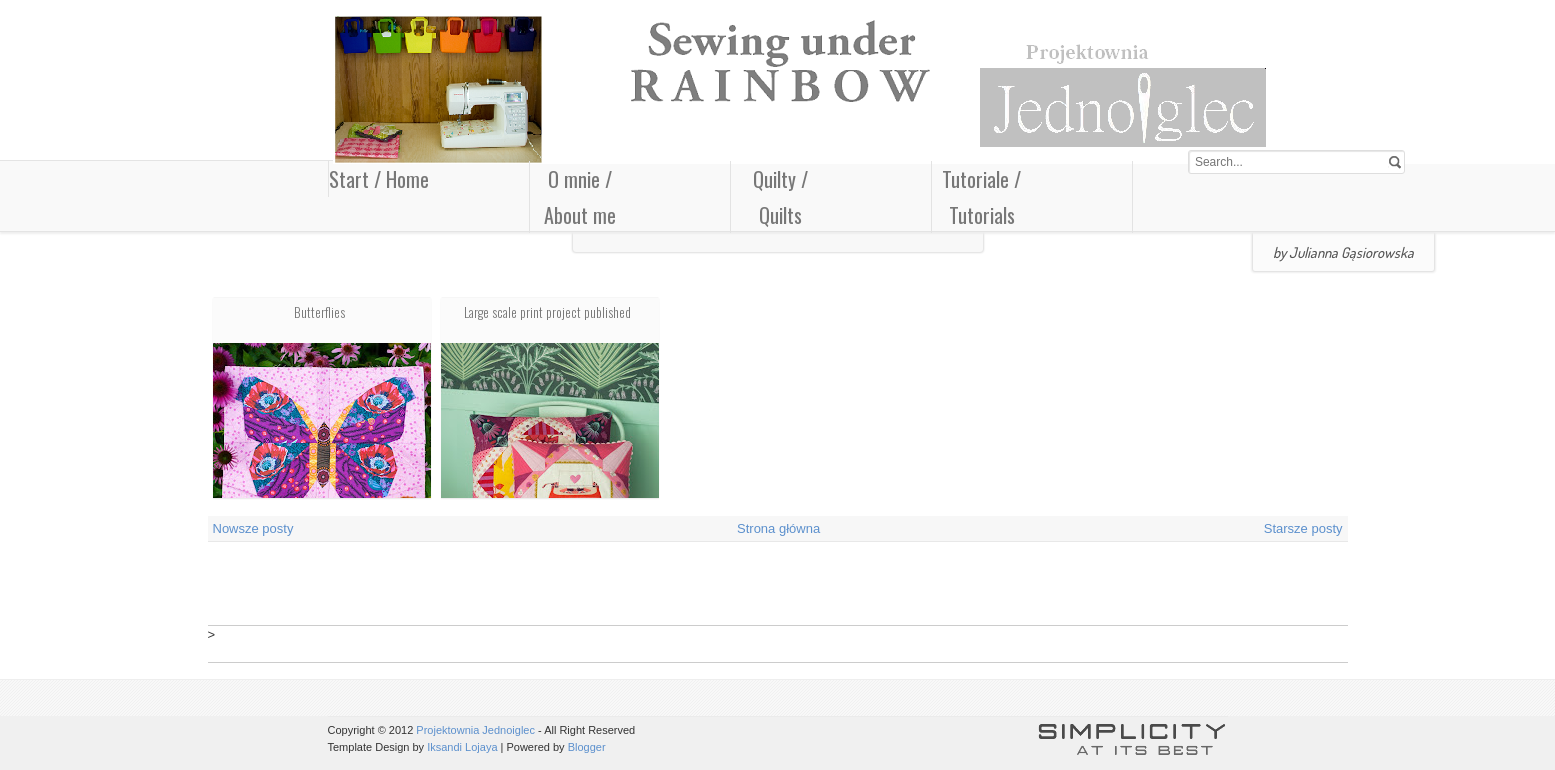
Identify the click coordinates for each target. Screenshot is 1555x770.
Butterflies (319, 312)
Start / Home (379, 179)
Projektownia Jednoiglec (475, 730)
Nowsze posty (253, 528)
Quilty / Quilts (780, 197)
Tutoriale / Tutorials (981, 197)
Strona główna (778, 528)
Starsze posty (1303, 528)
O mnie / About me (580, 197)
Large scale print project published (547, 312)
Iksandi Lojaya (462, 747)
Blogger (587, 747)
